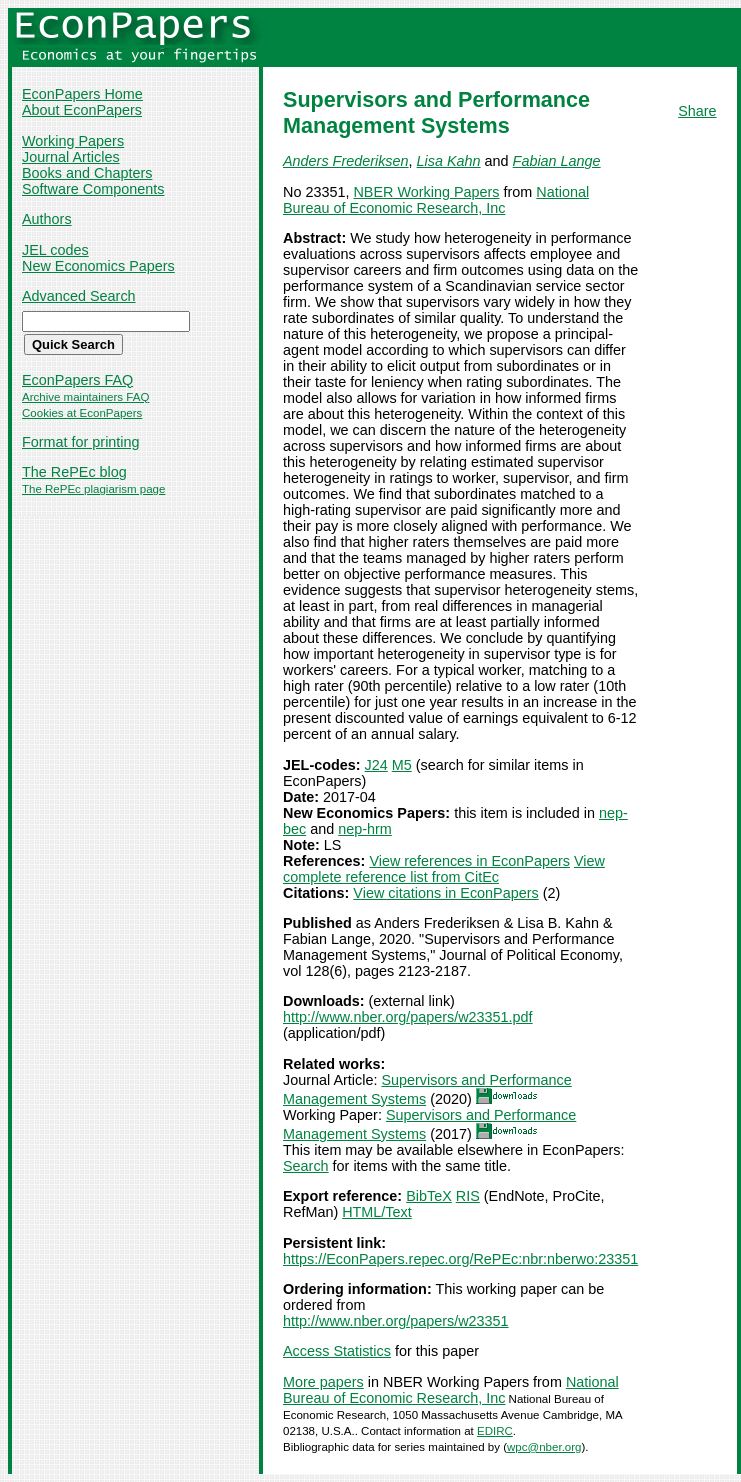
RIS (468, 1196)
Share (697, 111)
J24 (376, 765)
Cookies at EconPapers (82, 413)
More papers (323, 1382)
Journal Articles (71, 157)
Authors (47, 219)
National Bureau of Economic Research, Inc (436, 200)
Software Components (93, 189)
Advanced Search (79, 296)
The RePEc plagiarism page (93, 489)
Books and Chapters (87, 173)
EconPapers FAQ (77, 380)
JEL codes (55, 250)
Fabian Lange (557, 161)
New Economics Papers (98, 266)
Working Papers (73, 141)
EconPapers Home (82, 94)
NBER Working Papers (426, 192)
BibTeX (429, 1196)
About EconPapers (82, 110)
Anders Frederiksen (346, 161)
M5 (402, 765)
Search (306, 1166)
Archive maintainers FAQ (85, 397)
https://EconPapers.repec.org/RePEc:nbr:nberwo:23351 (460, 1259)
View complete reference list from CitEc (444, 869)
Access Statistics (337, 1351)
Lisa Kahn (449, 161)
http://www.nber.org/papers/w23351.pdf (408, 1017)
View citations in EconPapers (445, 893)
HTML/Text (377, 1212)
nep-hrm (365, 829)
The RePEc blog (74, 472)
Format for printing (81, 442)
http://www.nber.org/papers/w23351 (396, 1321)
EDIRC (495, 1431)
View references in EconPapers (469, 861)
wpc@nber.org (544, 1447)
